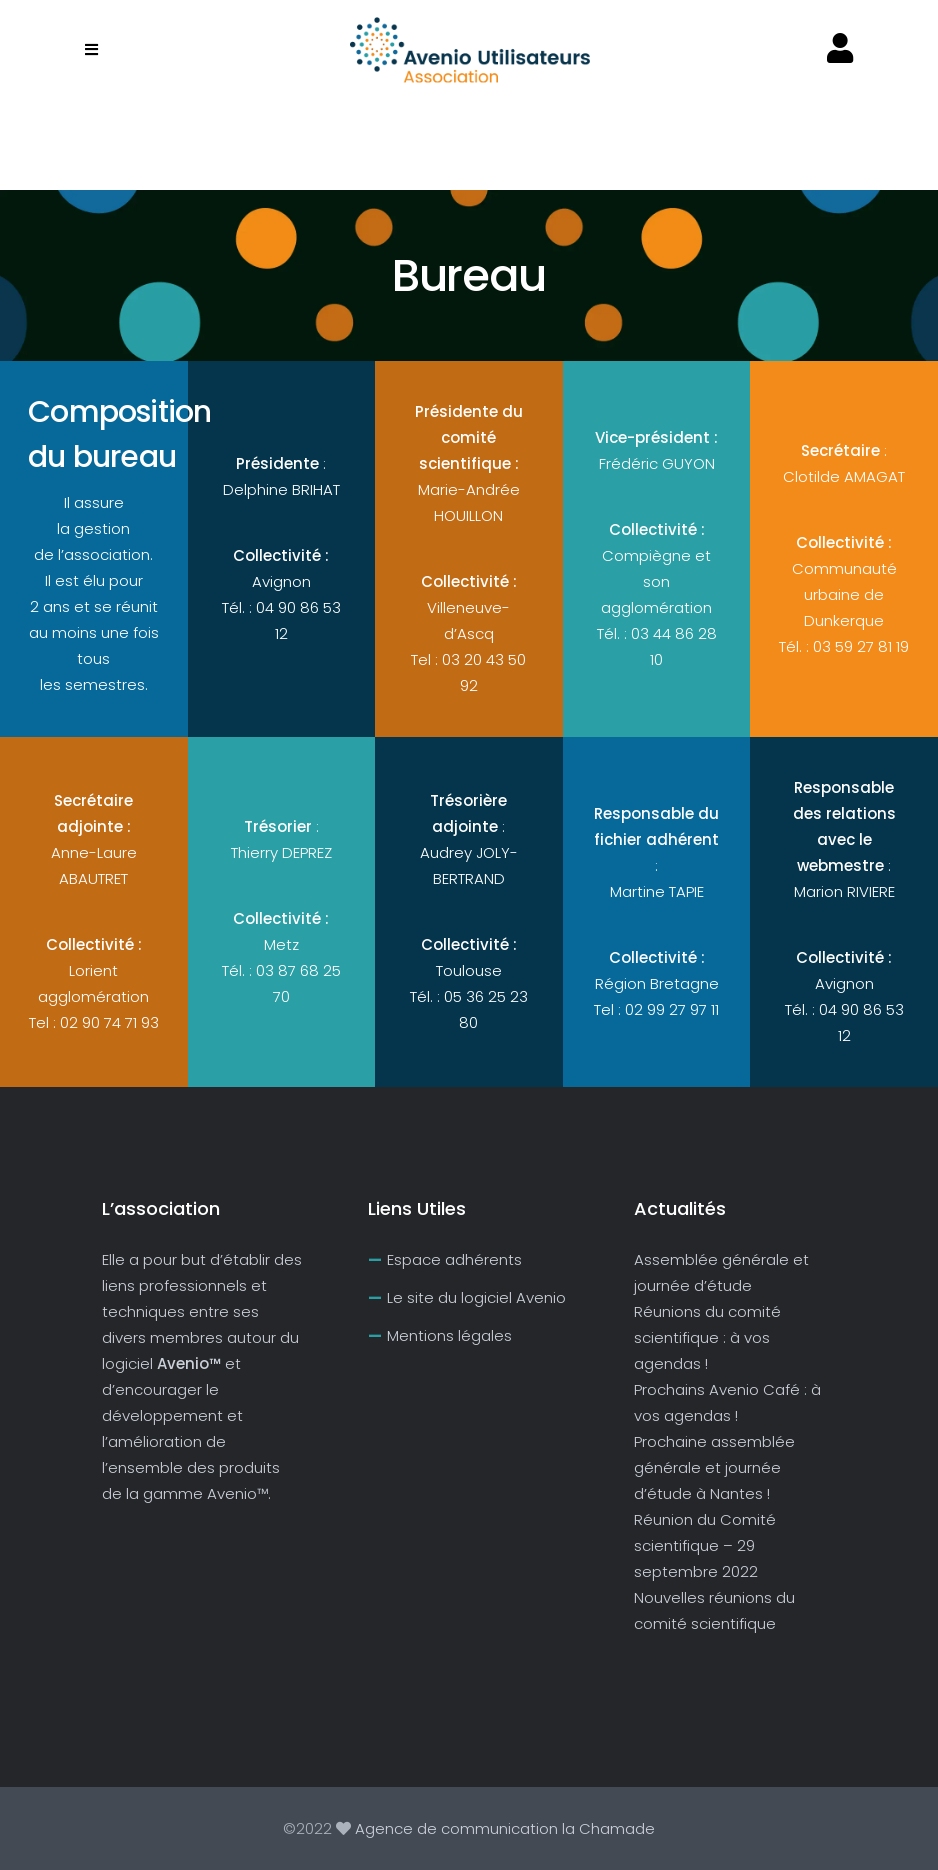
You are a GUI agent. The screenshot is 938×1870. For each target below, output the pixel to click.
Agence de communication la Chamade (503, 1828)
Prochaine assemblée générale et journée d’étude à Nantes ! (714, 1467)
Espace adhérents (454, 1259)
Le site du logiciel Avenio (476, 1297)
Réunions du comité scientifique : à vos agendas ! (707, 1337)
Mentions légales (449, 1335)
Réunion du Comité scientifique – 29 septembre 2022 (705, 1545)
